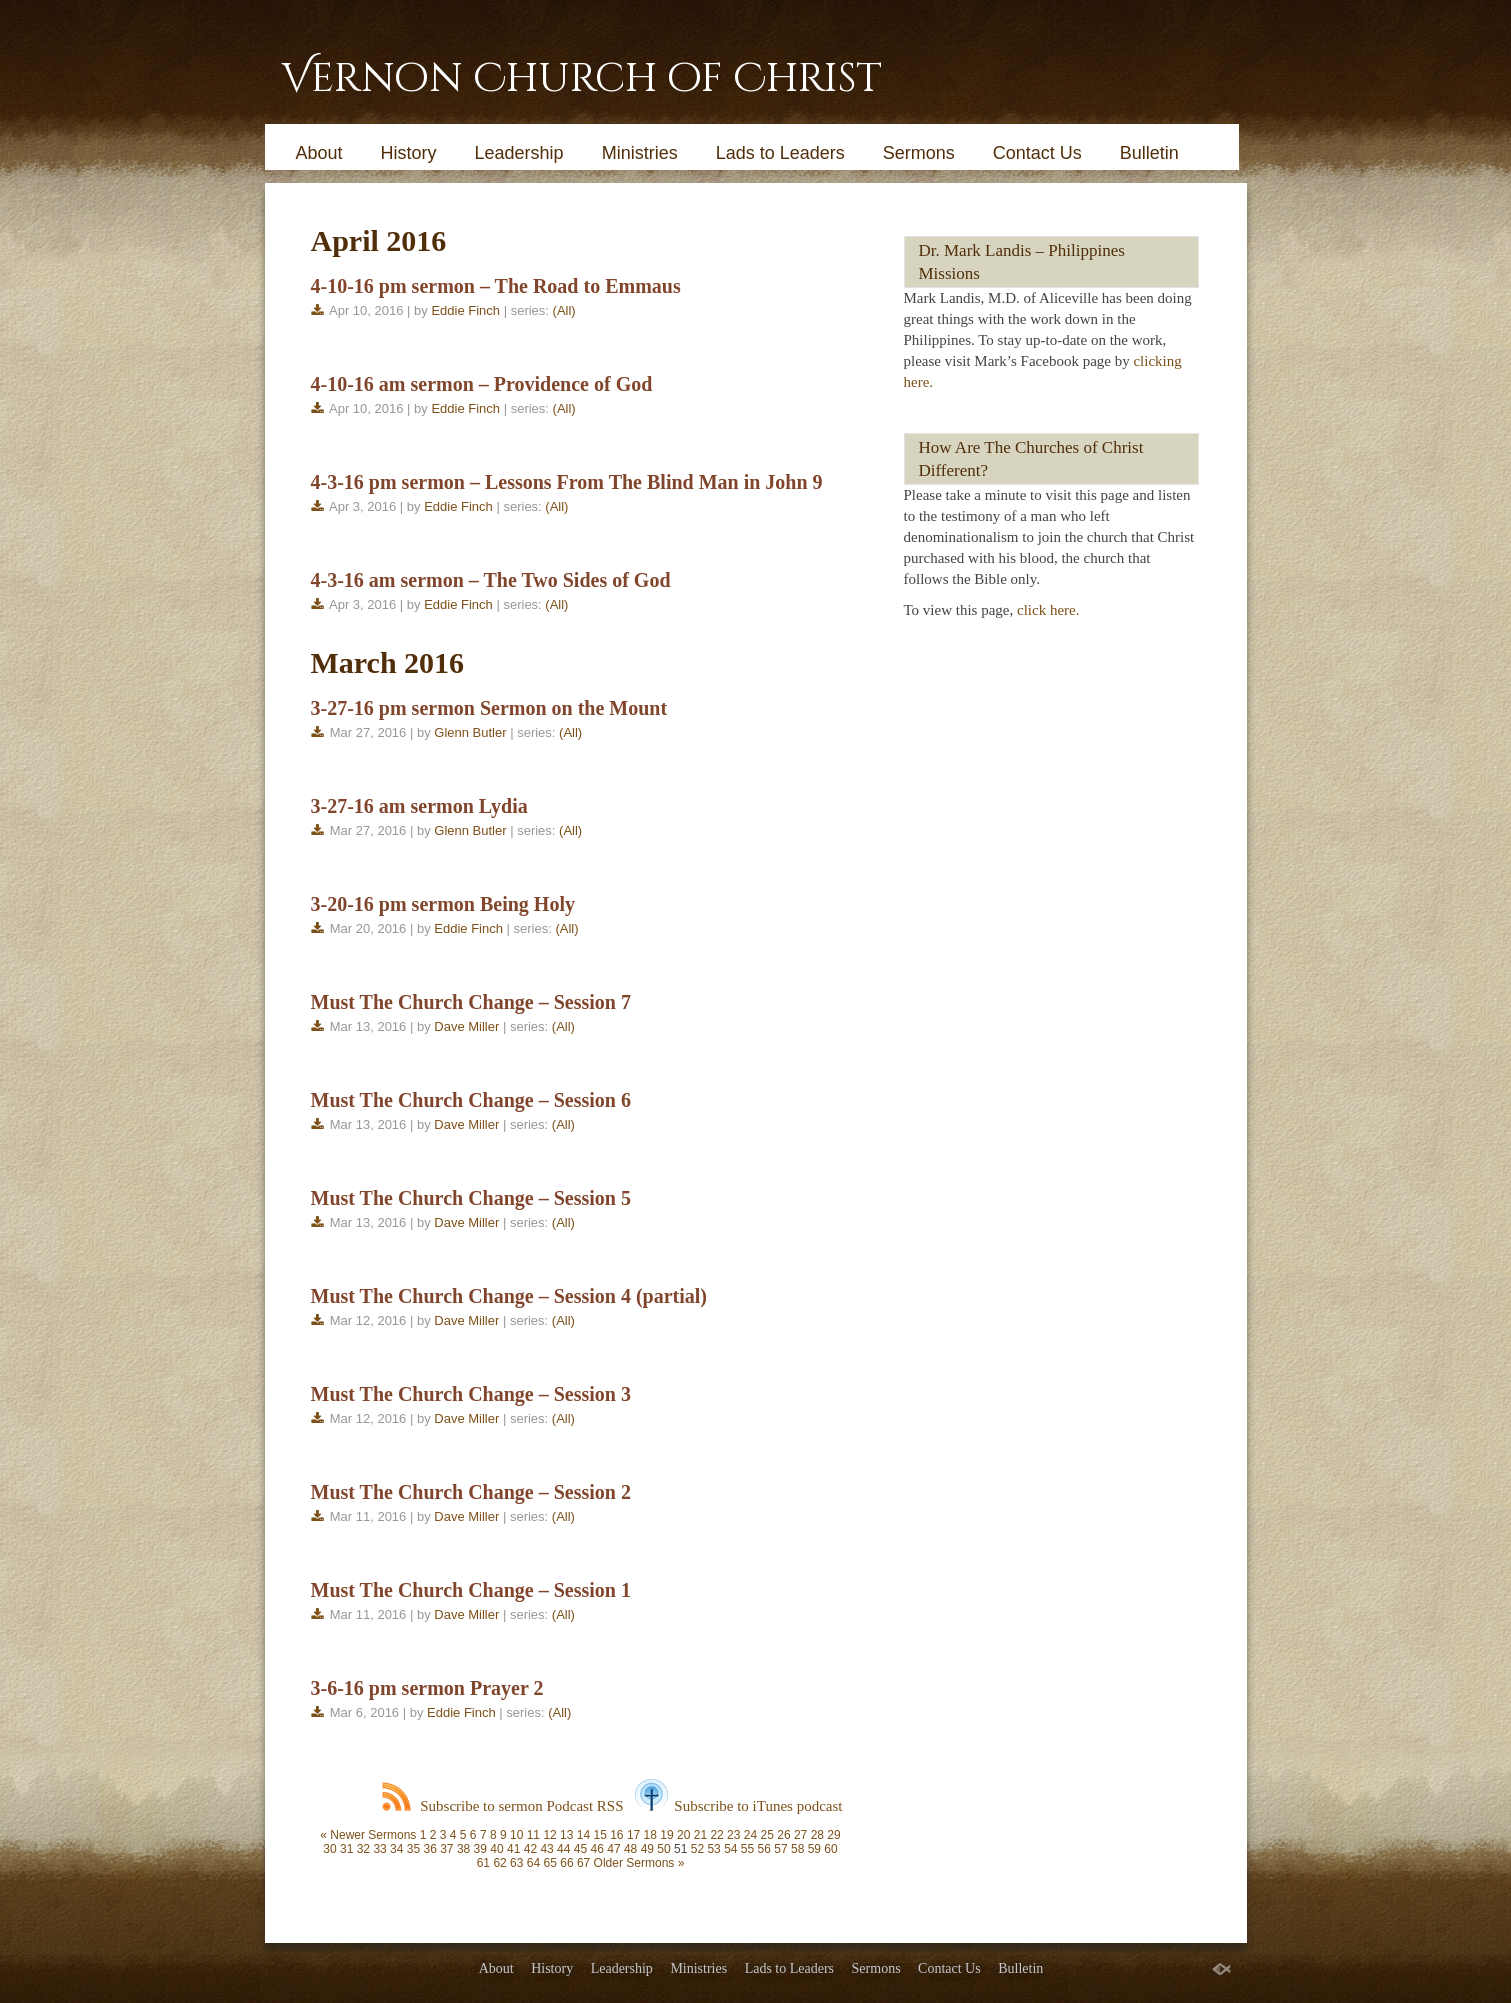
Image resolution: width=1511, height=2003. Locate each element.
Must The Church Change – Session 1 (471, 1590)
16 (616, 1835)
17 (633, 1835)
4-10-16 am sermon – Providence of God (482, 384)
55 (747, 1849)
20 (683, 1835)
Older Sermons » (639, 1863)
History (409, 153)
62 (499, 1863)
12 (549, 1835)
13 (566, 1835)
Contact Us (1037, 153)
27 (800, 1835)
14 (583, 1835)
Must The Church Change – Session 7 (471, 1002)
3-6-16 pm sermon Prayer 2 (427, 1688)
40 (496, 1849)
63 (516, 1863)
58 (797, 1849)
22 (716, 1835)
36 (429, 1849)
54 (730, 1849)
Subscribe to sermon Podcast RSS (502, 1806)
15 (599, 1835)
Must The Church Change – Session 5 (471, 1198)
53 (713, 1849)
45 (580, 1849)
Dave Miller (466, 1026)
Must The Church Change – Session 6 (471, 1100)
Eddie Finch (465, 310)
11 (533, 1835)
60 (830, 1849)
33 (379, 1849)
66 (566, 1863)
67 (583, 1863)
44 (563, 1849)
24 (750, 1835)
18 (650, 1835)
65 (550, 1863)
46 (597, 1849)
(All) (564, 310)
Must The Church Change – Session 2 (471, 1492)
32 (363, 1849)
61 (483, 1863)
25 (767, 1835)
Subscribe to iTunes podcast (738, 1806)
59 (814, 1849)
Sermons (919, 153)
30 (329, 1849)
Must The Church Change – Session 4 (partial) (509, 1296)
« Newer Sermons (368, 1835)
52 (697, 1849)
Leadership (519, 153)
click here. (1048, 610)
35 (413, 1849)
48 (630, 1849)
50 (663, 1849)
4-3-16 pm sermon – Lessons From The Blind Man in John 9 (567, 482)
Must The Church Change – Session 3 (471, 1394)
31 (346, 1849)
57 (780, 1849)
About (319, 153)
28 (817, 1835)
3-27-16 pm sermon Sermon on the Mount (489, 708)
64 (533, 1863)
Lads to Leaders (780, 153)
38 (463, 1849)
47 (613, 1849)
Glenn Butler (470, 732)
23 (733, 1835)
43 (546, 1849)
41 (513, 1849)
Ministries (640, 153)
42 (530, 1849)
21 (700, 1835)
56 (764, 1849)
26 (783, 1835)
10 (516, 1835)
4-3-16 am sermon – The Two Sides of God (491, 580)
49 (647, 1849)
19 (666, 1835)
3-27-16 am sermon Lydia (419, 806)
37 (446, 1849)
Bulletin (1149, 153)
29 (833, 1835)
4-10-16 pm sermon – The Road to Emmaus (496, 286)
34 (396, 1849)
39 (480, 1849)
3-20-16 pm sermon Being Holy (443, 904)
